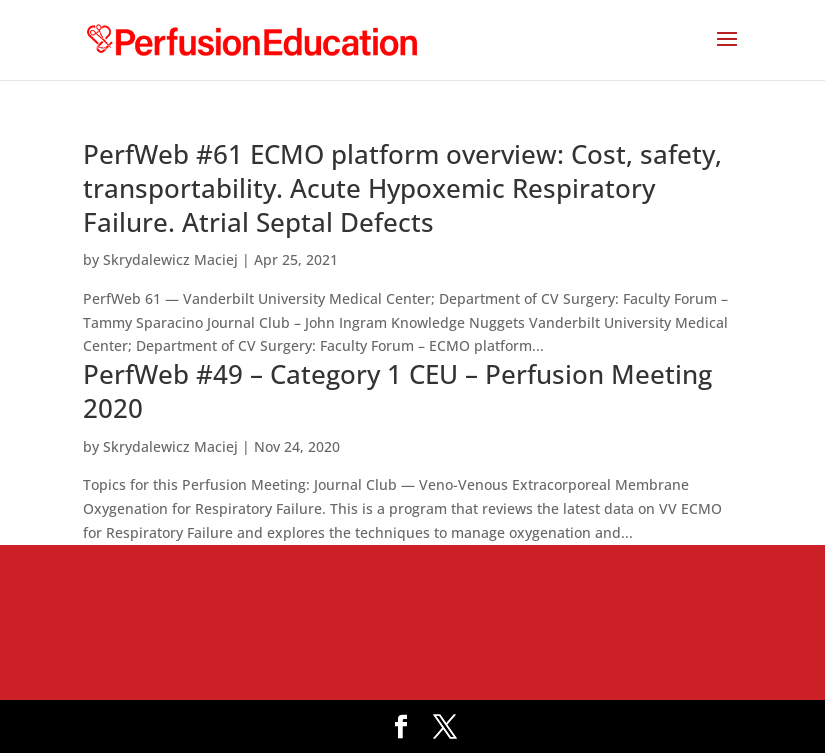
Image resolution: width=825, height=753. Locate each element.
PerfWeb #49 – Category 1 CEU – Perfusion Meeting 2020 (397, 391)
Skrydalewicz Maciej (170, 259)
